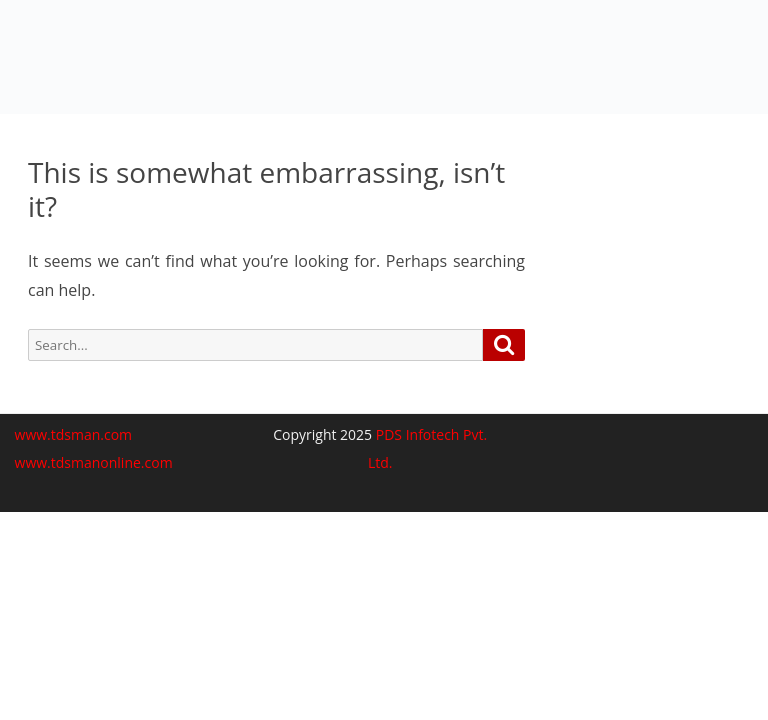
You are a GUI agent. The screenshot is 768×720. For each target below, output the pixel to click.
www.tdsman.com (74, 434)
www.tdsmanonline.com (94, 462)
